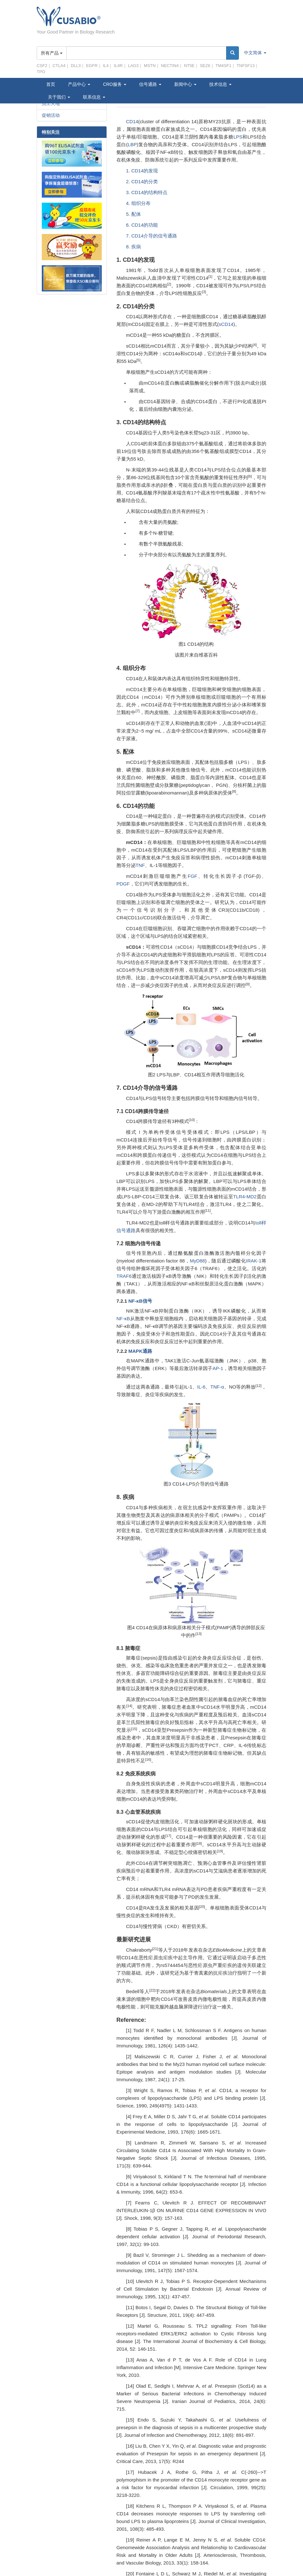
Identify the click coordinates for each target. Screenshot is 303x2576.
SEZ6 (205, 65)
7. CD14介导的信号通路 (151, 235)
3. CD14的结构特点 (146, 192)
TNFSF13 (246, 65)
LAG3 (133, 65)
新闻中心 (185, 84)
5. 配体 (133, 214)
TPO (41, 71)
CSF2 (42, 65)
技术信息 (220, 84)
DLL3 (76, 65)
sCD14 (226, 324)
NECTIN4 (170, 65)
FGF (192, 876)
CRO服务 (114, 84)
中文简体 (255, 52)
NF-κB (123, 1318)
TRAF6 (124, 1276)
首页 (50, 84)
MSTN (150, 65)
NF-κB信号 (140, 1301)
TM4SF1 (224, 65)
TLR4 (239, 1196)
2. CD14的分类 (142, 181)
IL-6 (201, 1387)
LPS (237, 136)
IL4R (118, 65)
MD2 (252, 1196)
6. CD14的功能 (142, 225)
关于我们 (59, 97)
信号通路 (150, 84)
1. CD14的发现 (142, 170)
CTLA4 (59, 65)
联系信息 (94, 97)
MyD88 (197, 1260)
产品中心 (79, 84)
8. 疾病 (133, 246)
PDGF (123, 883)
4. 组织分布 (138, 203)
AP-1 (217, 1368)
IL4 (105, 65)
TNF (140, 865)
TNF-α (217, 1387)
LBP (132, 144)
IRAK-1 (253, 1260)
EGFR (92, 65)
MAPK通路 (139, 1351)
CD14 (132, 121)
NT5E (189, 65)
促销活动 (51, 115)
